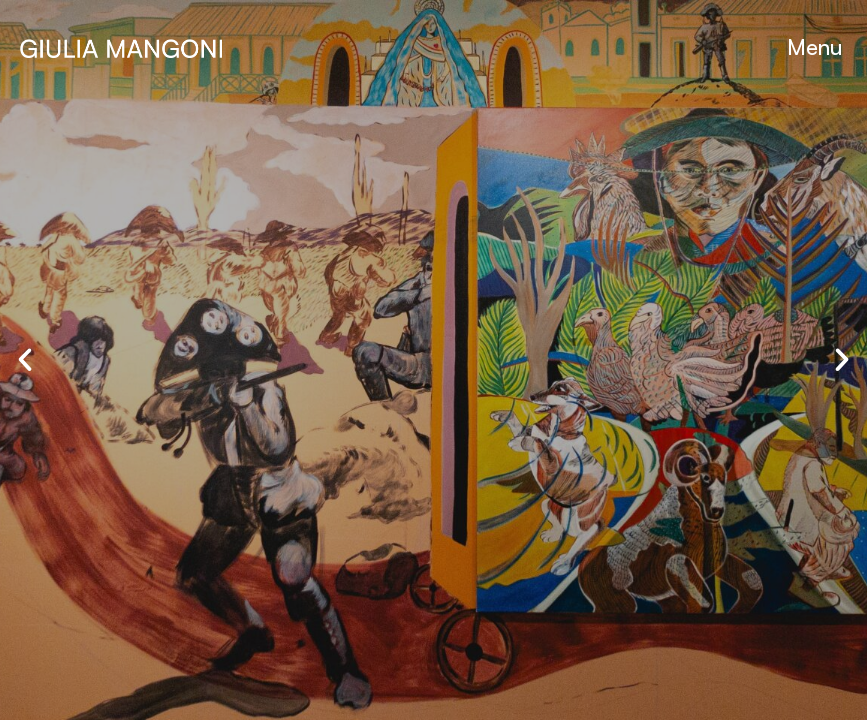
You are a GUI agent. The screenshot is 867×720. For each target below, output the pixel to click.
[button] (814, 47)
